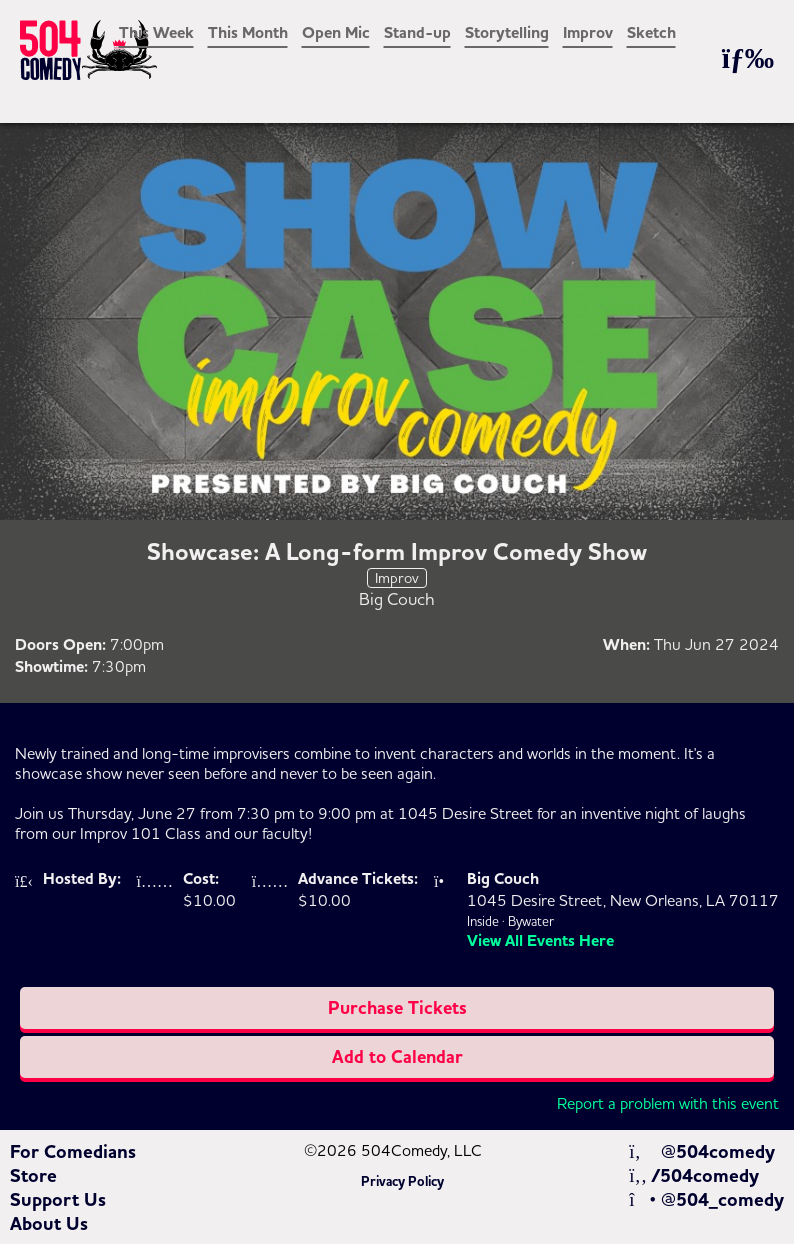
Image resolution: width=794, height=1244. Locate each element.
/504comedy (694, 1176)
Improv (588, 33)
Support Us (58, 1200)
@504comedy (701, 1152)
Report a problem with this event (668, 1103)
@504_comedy (706, 1200)
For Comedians (73, 1152)
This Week (156, 33)
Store (33, 1176)
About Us (49, 1224)
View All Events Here (540, 941)
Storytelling (507, 33)
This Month (248, 33)
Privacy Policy (402, 1182)
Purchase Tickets (397, 1008)
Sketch (651, 33)
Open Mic (336, 33)
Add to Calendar (397, 1057)
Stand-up (417, 33)
